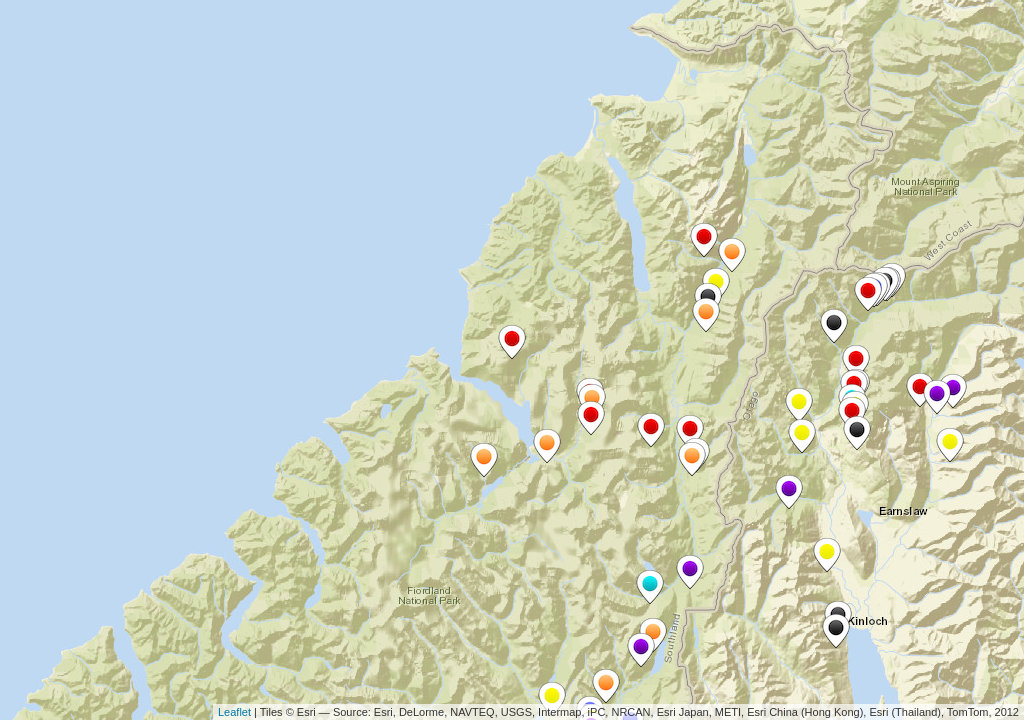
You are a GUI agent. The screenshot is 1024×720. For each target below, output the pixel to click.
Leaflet (234, 712)
